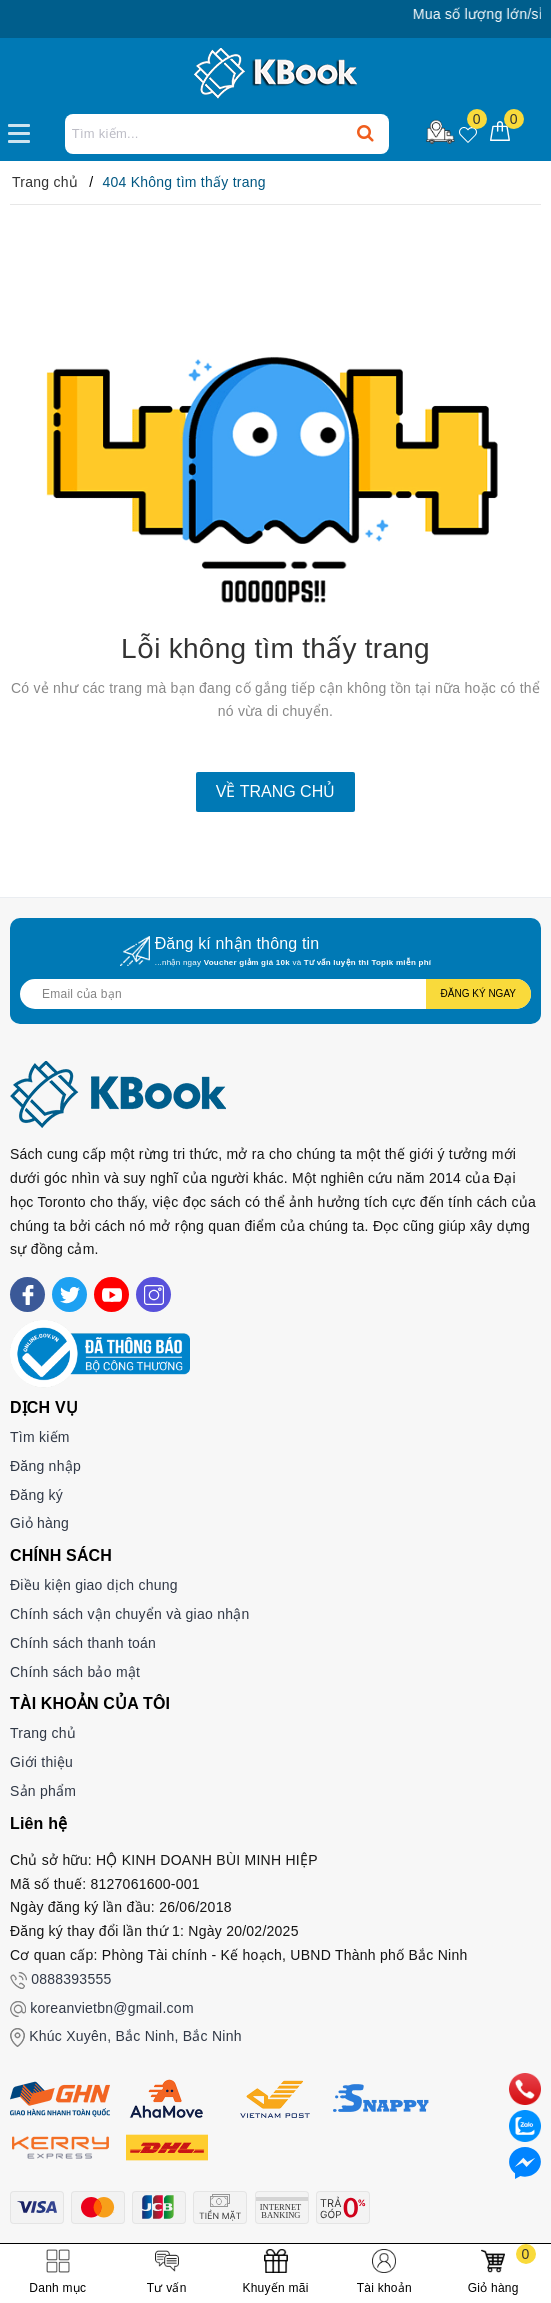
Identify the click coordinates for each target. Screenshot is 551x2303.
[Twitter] (69, 1294)
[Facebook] (27, 1294)
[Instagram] (153, 1294)
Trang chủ (43, 1733)
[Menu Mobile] (24, 131)
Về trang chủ (275, 791)
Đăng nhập (45, 1466)
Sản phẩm (43, 1791)
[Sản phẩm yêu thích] (468, 132)
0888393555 (71, 1979)
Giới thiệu (41, 1762)
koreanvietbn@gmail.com (112, 2008)
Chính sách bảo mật (75, 1672)
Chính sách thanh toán (83, 1643)
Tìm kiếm (40, 1437)
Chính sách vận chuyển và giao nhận (130, 1614)
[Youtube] (111, 1294)
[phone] (525, 2088)
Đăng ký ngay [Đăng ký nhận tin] (478, 993)
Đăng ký (36, 1495)
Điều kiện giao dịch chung (94, 1585)
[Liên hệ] (525, 2162)
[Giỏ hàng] (500, 132)
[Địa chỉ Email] (275, 994)
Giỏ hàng (39, 1523)
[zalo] (525, 2125)
